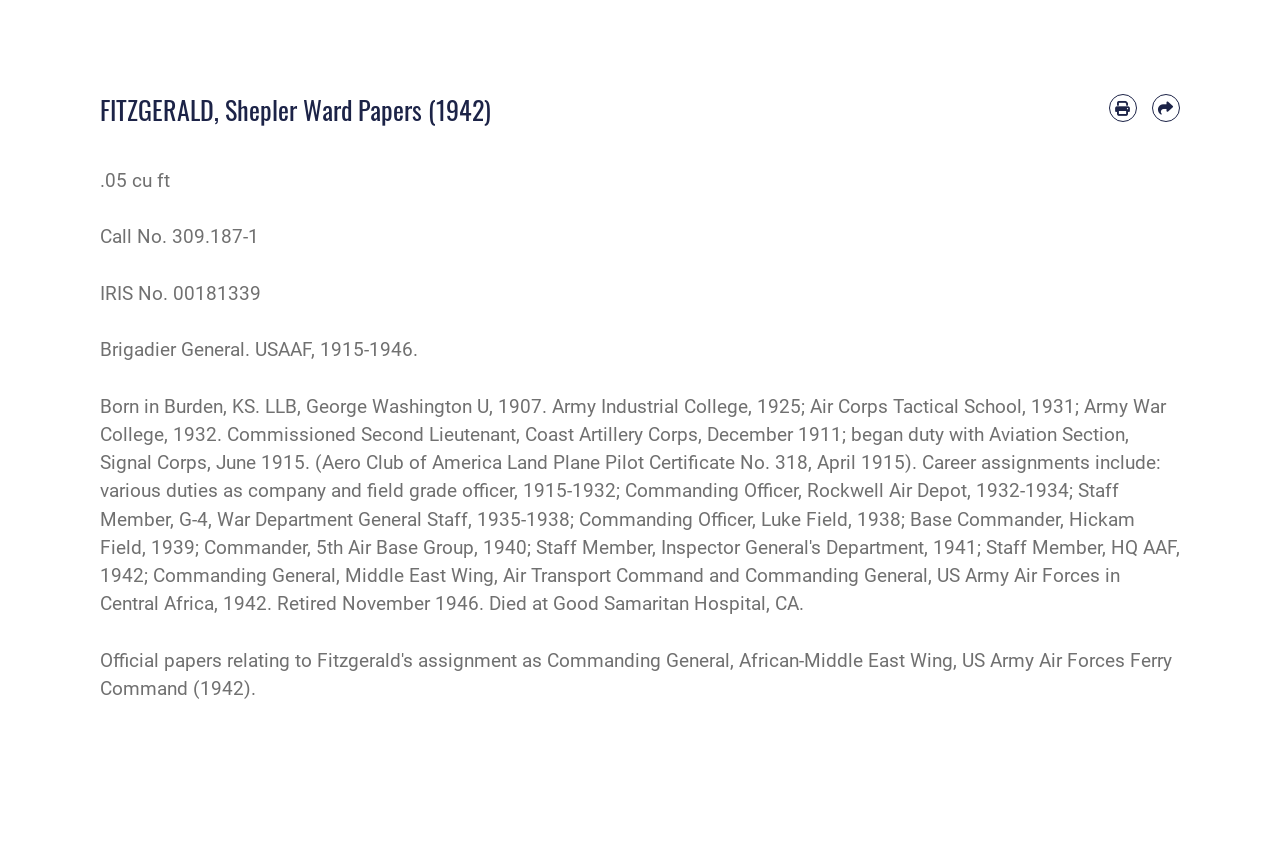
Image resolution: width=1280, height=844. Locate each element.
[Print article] (1123, 108)
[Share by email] (1166, 108)
